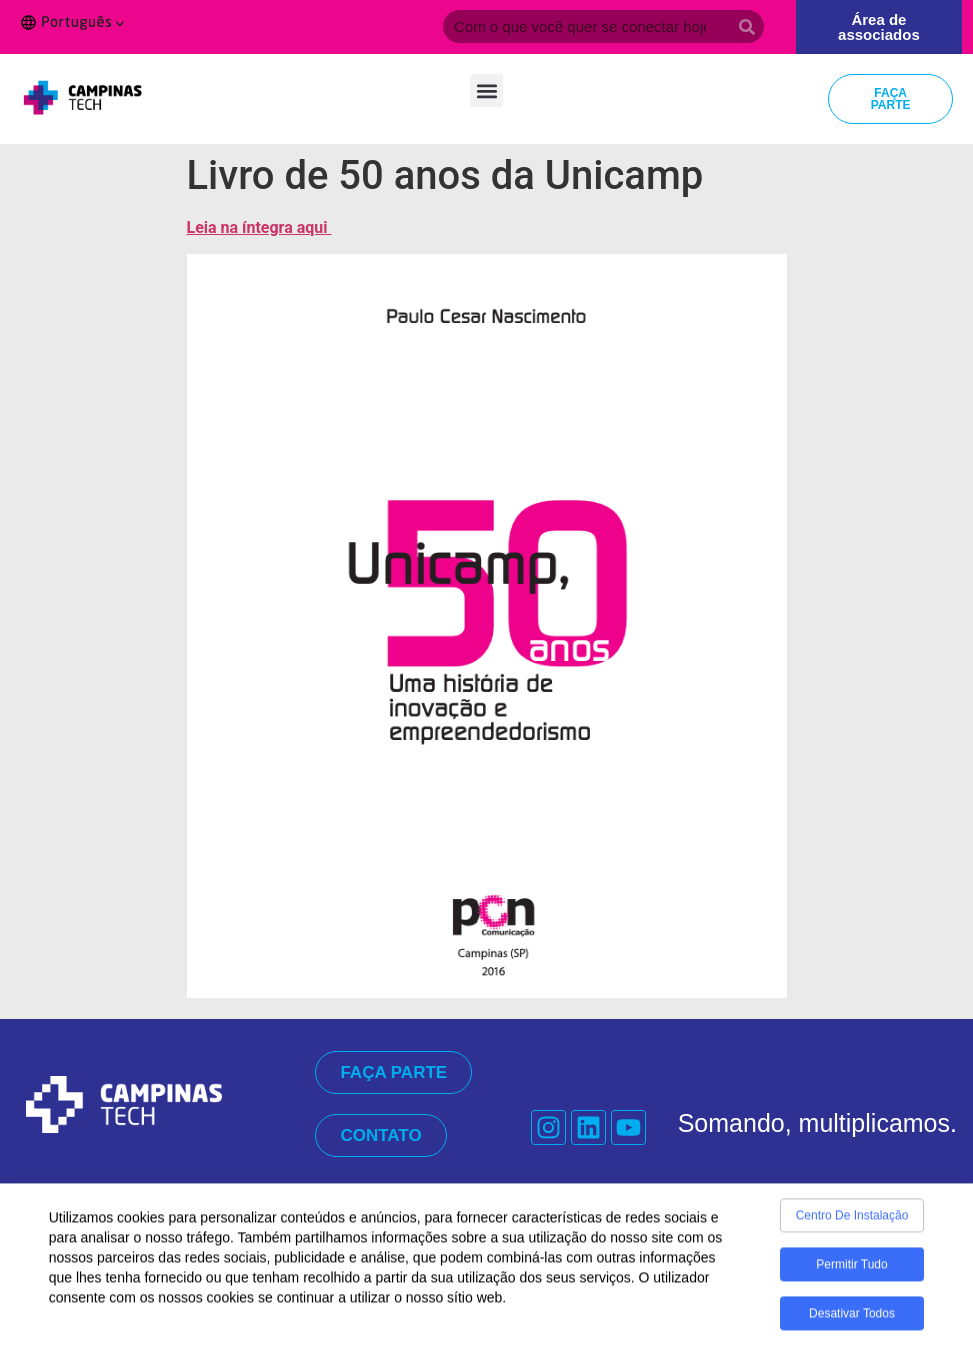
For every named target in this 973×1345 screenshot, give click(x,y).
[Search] (747, 26)
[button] (486, 90)
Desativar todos (852, 1319)
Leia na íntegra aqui (259, 227)
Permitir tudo (851, 1270)
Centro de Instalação (852, 1221)
